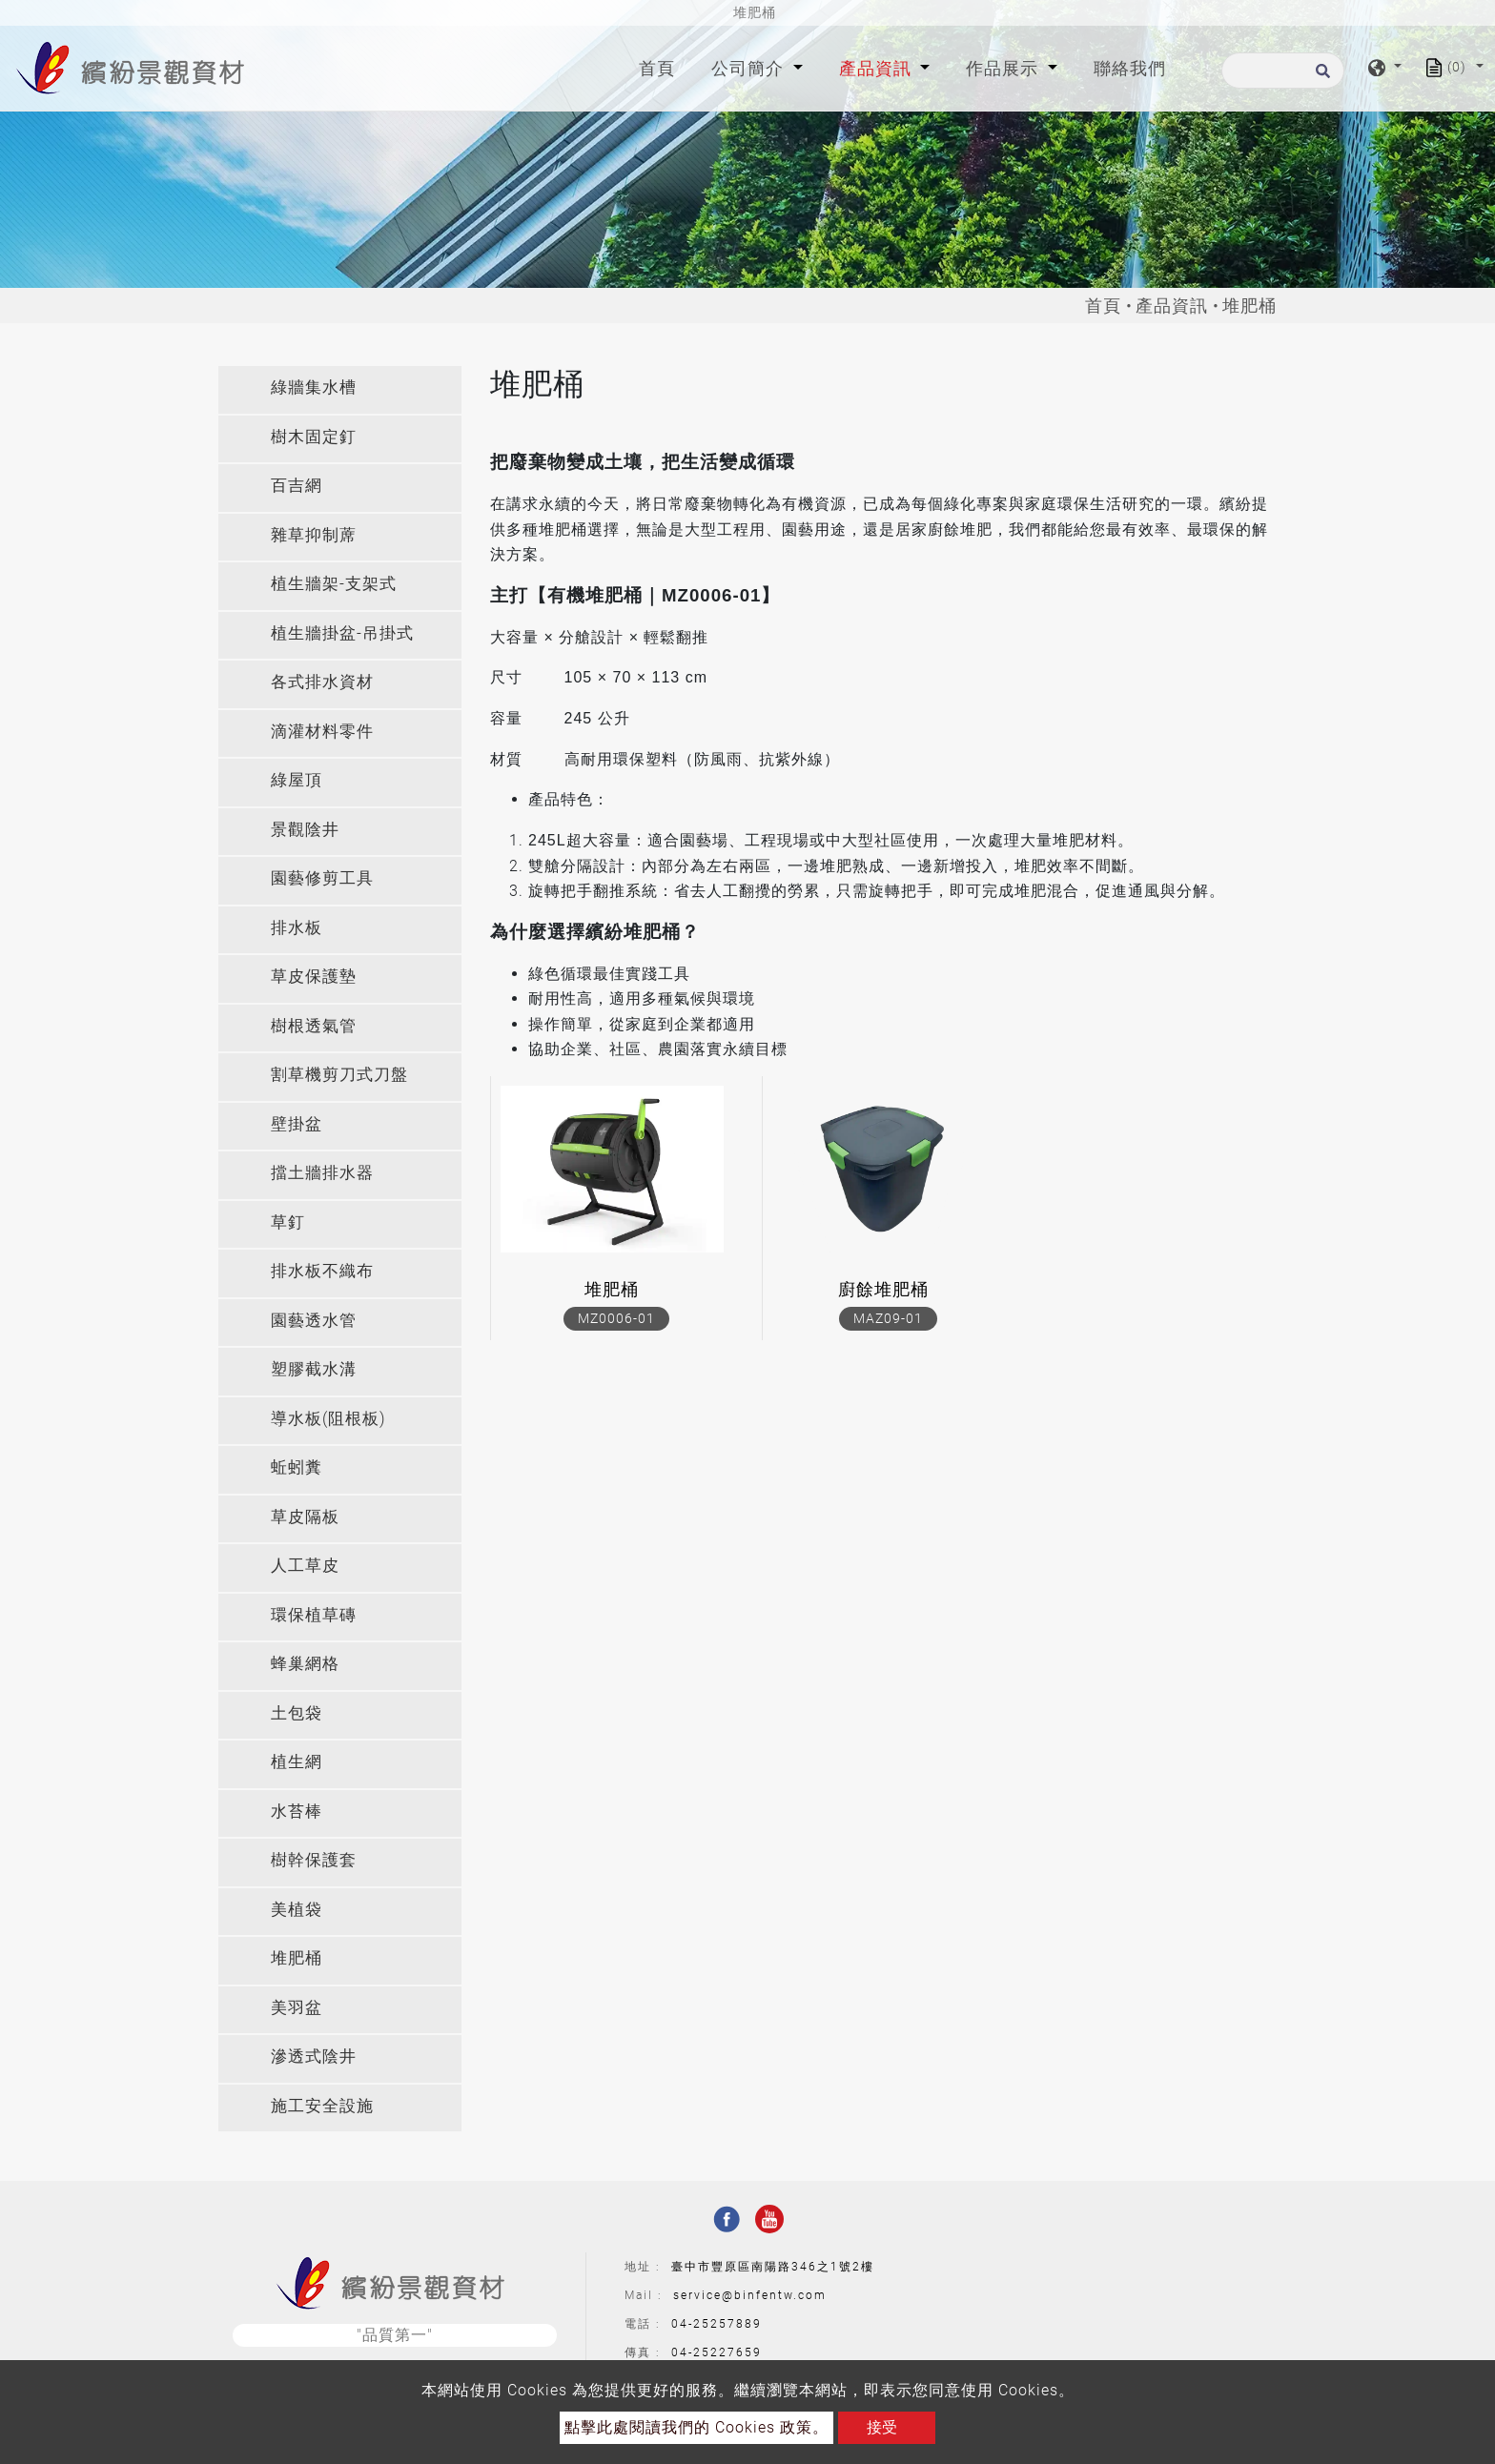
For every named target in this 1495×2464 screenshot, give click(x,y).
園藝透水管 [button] (314, 1320)
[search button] (1320, 77)
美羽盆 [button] (296, 2007)
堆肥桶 (611, 1289)
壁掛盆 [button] (296, 1123)
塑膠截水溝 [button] (314, 1368)
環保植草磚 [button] (314, 1614)
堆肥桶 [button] (296, 1957)
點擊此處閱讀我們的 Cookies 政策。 (696, 2427)
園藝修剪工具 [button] (322, 877)
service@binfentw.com (750, 2295)
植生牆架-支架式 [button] (334, 583)
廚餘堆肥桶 (883, 1289)
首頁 (661, 66)
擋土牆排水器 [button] (322, 1172)
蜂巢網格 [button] (305, 1663)
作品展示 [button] (1004, 68)
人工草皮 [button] (305, 1565)
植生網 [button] (296, 1761)
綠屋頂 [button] (296, 779)
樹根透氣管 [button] (314, 1025)
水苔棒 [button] (296, 1811)
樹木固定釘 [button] (314, 436)
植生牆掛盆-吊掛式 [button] (342, 632)
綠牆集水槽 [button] (314, 387)
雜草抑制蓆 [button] (314, 534)
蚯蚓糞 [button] (296, 1466)
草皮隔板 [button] (305, 1516)
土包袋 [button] (296, 1712)
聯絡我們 (1130, 68)
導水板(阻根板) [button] (328, 1418)
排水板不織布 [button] (322, 1270)
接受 (882, 2427)
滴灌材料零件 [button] (322, 731)
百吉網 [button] (296, 485)
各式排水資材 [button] (322, 681)
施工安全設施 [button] (322, 2105)
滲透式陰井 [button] (314, 2056)
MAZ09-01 (888, 1318)
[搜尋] (1282, 70)
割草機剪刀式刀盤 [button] (339, 1074)
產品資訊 (1172, 305)
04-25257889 (716, 2324)
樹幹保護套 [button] (314, 1859)
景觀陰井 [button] (305, 829)
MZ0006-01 (616, 1318)
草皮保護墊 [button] (314, 976)
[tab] (339, 390)
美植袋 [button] (296, 1909)
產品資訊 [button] (877, 68)
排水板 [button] (296, 927)
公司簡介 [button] (749, 68)
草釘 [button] (288, 1222)
